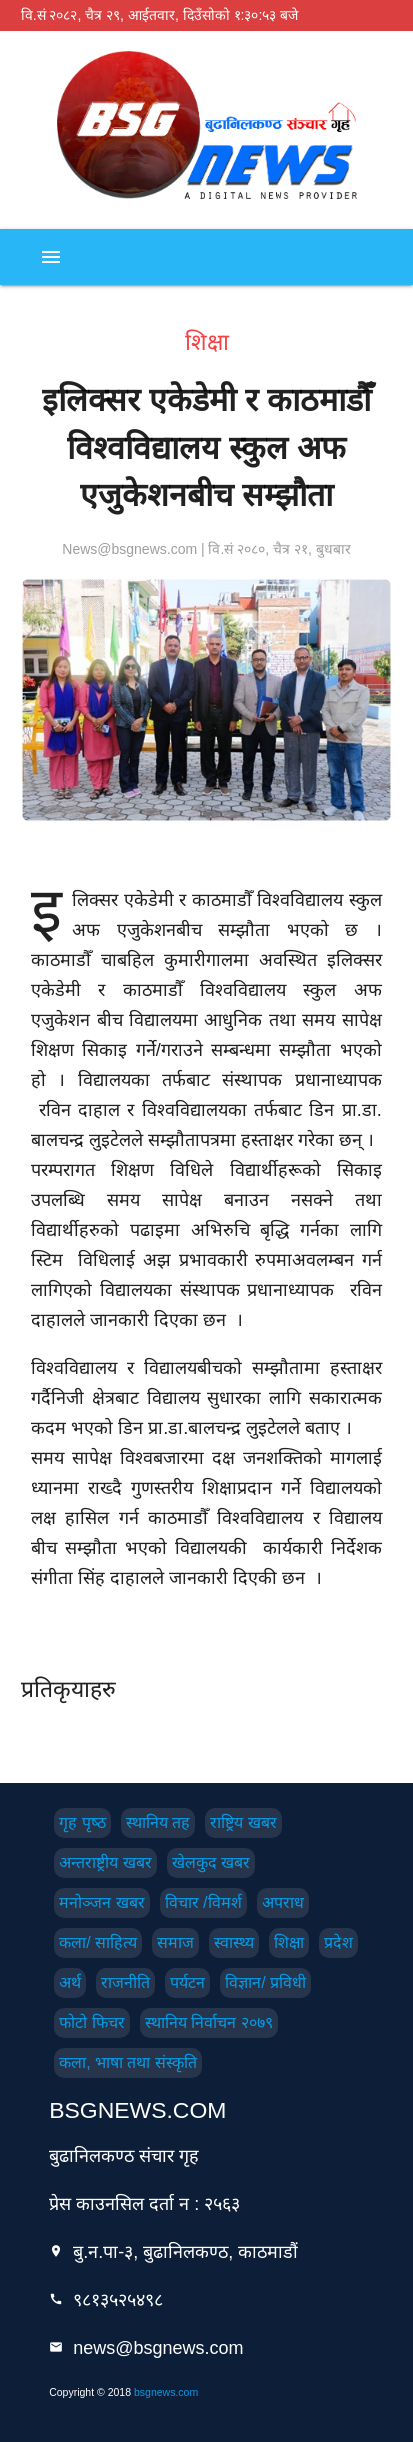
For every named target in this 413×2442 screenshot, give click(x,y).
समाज (175, 1942)
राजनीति (125, 1982)
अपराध (283, 1902)
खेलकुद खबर (211, 1862)
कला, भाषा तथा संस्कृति (128, 2062)
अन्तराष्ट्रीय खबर (105, 1862)
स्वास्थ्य (234, 1942)
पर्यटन (187, 1982)
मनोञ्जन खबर (101, 1902)
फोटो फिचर (91, 2022)
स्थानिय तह (158, 1822)
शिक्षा (289, 1942)
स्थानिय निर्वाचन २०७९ (209, 2022)
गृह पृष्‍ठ (82, 1822)
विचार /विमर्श (203, 1902)
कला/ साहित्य (98, 1942)
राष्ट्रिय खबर (243, 1822)
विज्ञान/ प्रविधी (265, 1982)
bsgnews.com (166, 2392)
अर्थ (70, 1982)
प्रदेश (338, 1942)
